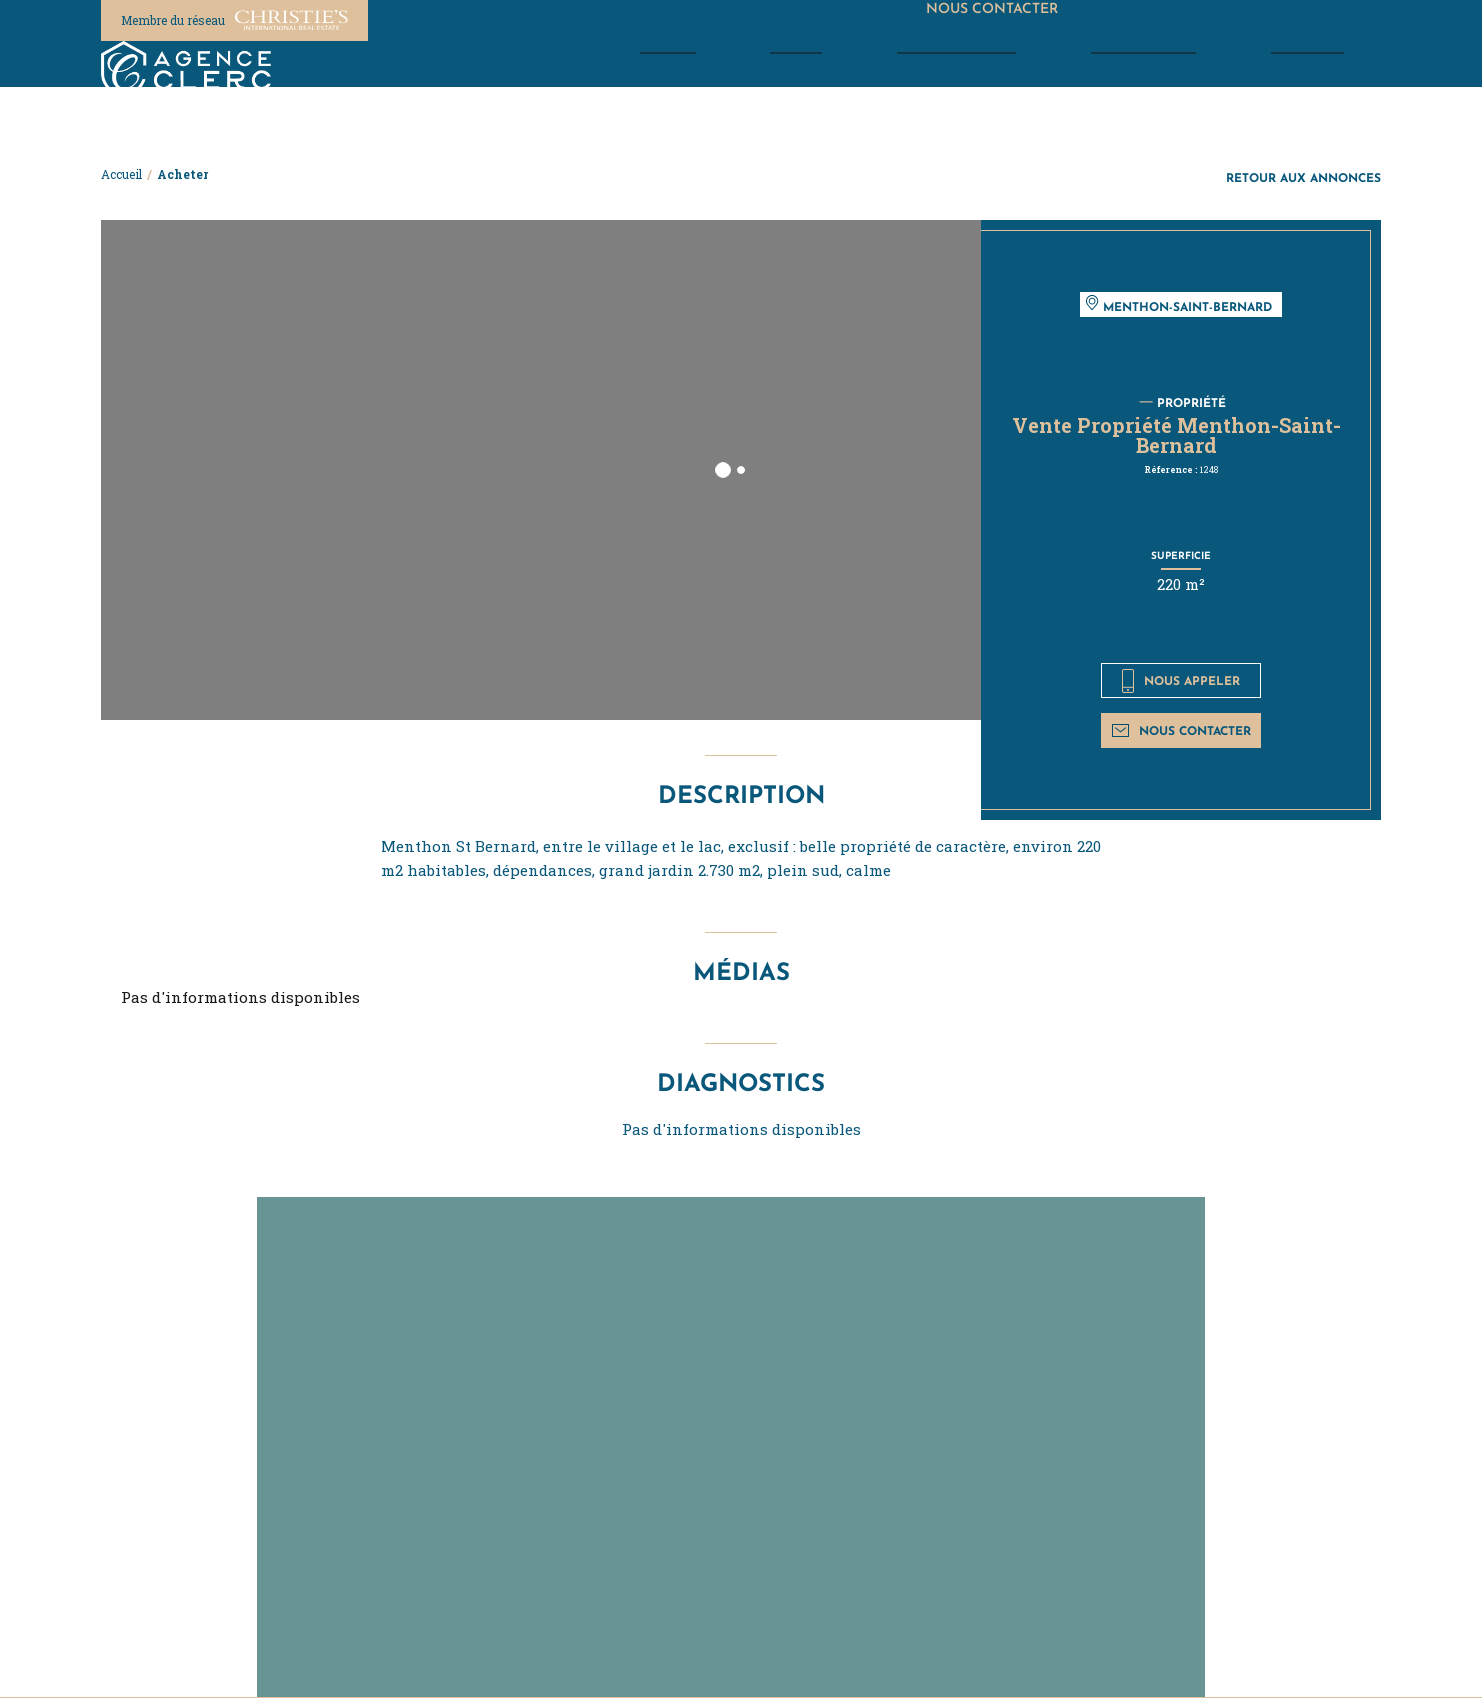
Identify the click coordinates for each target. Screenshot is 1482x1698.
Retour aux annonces (1303, 177)
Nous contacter (1181, 730)
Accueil (121, 174)
